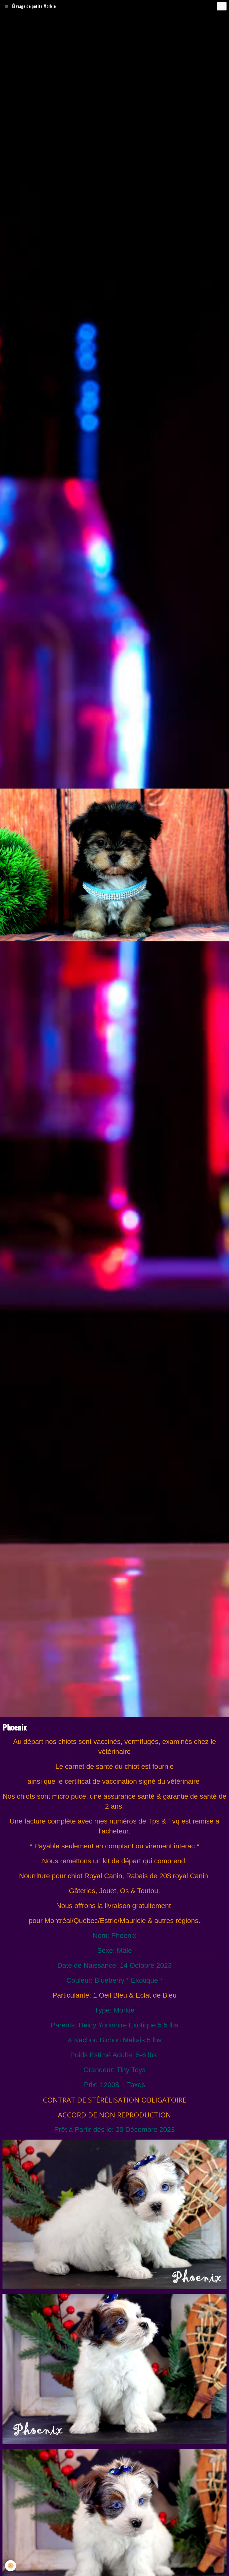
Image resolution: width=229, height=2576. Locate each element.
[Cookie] (10, 2565)
